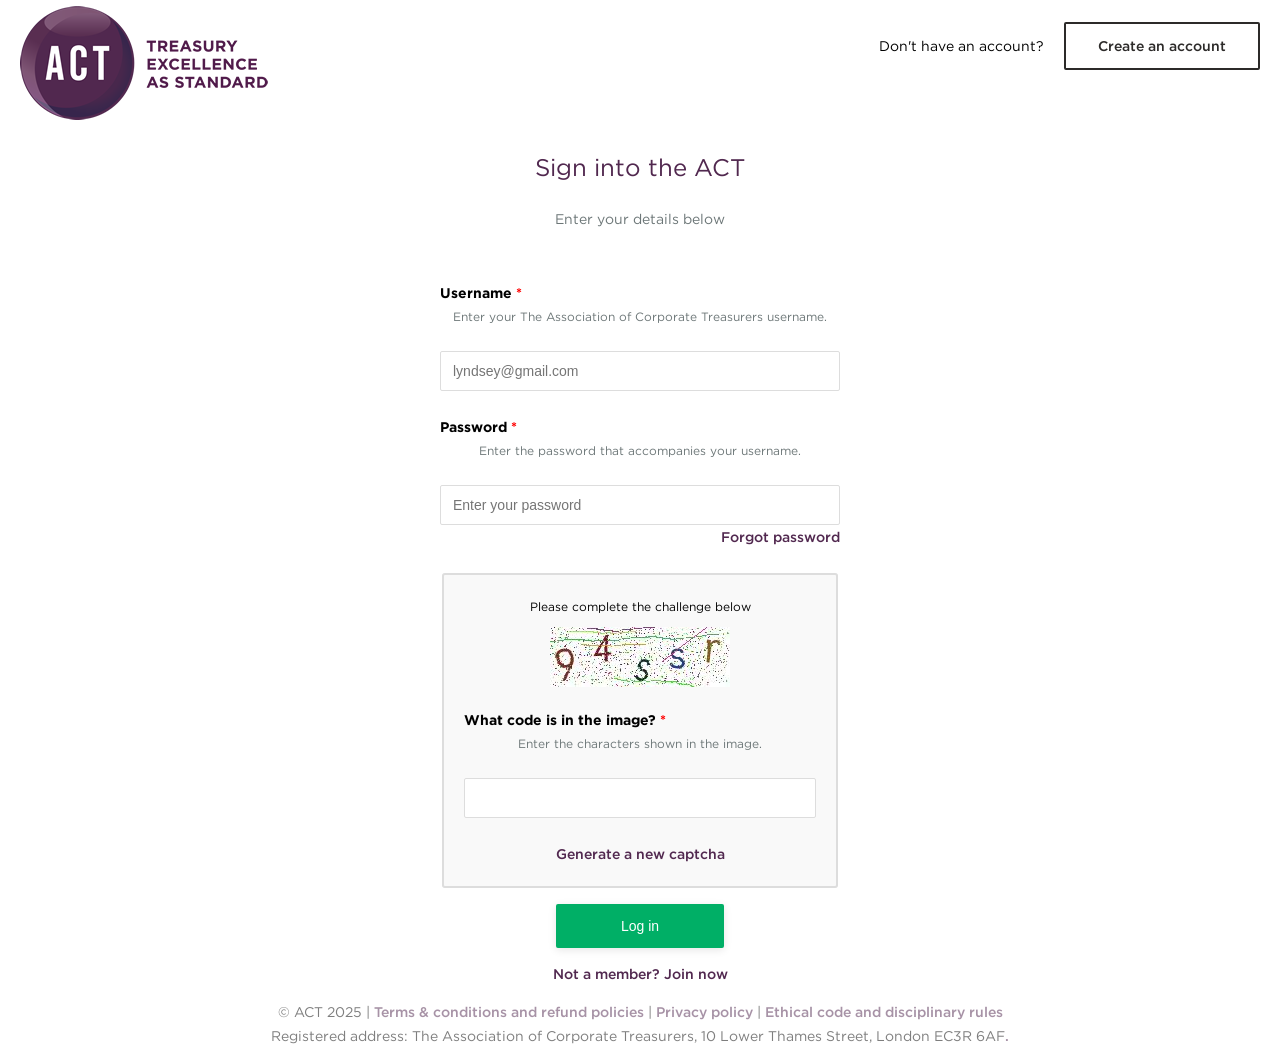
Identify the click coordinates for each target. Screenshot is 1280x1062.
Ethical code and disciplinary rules (884, 1012)
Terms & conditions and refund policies (509, 1012)
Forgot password (780, 537)
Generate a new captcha (640, 854)
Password (478, 427)
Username (481, 293)
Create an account (1162, 46)
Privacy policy (704, 1012)
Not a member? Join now (640, 974)
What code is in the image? (565, 720)
